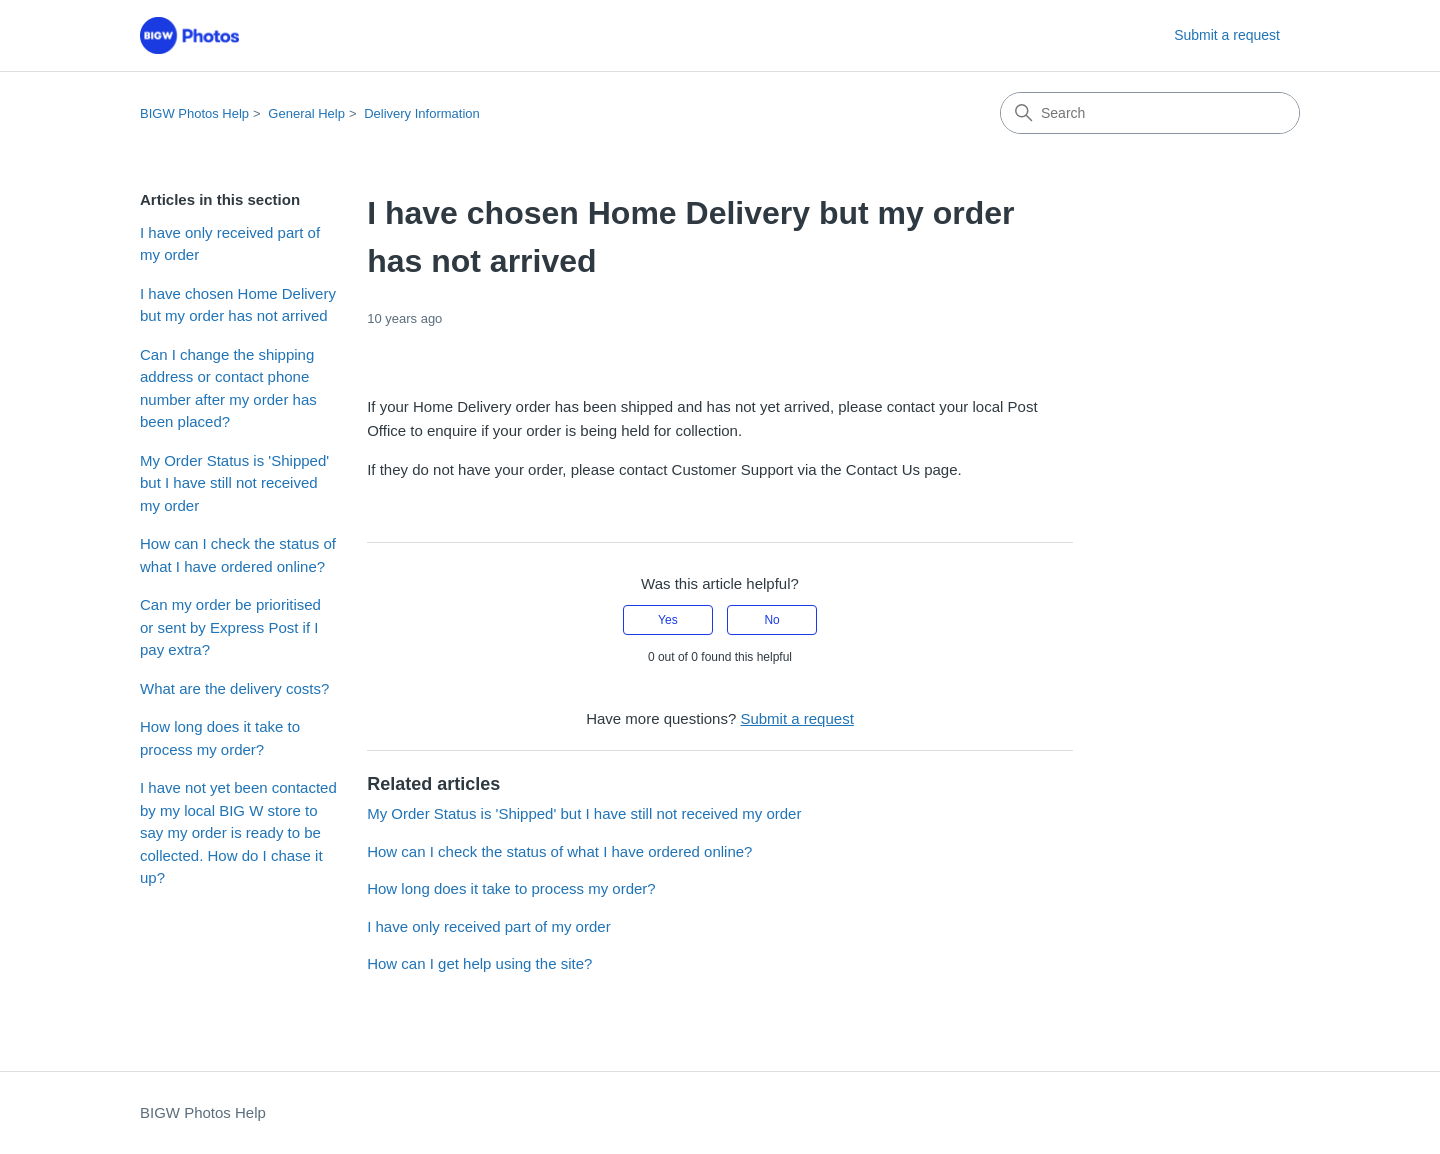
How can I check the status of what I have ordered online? (238, 555)
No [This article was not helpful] (771, 620)
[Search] (1150, 113)
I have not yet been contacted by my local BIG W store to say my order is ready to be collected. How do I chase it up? (238, 832)
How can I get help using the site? (479, 963)
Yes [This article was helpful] (668, 620)
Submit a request (1227, 35)
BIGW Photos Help (194, 113)
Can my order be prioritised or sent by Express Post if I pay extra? (230, 627)
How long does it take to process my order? (220, 738)
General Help (306, 113)
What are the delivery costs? (234, 688)
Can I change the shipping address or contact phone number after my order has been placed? (228, 388)
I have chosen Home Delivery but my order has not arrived (238, 305)
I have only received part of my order (230, 244)
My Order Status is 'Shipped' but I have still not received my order (234, 483)
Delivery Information (422, 113)
